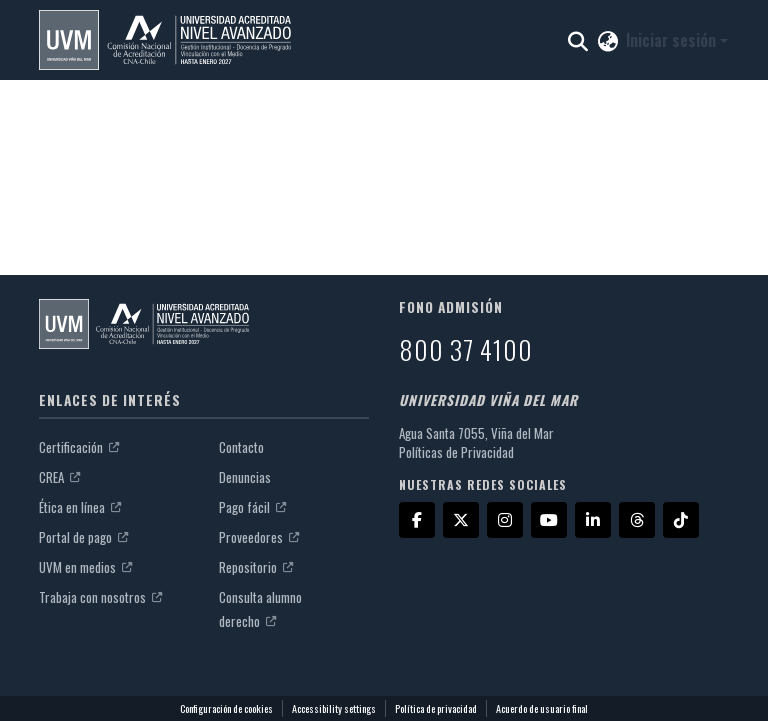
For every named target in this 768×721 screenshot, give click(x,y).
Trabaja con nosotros (100, 597)
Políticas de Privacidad (456, 452)
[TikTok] (681, 520)
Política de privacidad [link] (436, 708)
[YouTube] (549, 520)
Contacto (241, 447)
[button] (165, 40)
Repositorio (256, 567)
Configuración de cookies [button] (226, 708)
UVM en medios (85, 567)
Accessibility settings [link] (334, 708)
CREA (59, 477)
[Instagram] (505, 520)
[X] (461, 520)
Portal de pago (83, 537)
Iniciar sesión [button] (673, 40)
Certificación (79, 447)
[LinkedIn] (593, 520)
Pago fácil (252, 507)
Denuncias (245, 477)
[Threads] (637, 520)
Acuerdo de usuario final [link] (542, 708)
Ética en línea (80, 507)
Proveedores (259, 537)
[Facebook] (417, 520)
